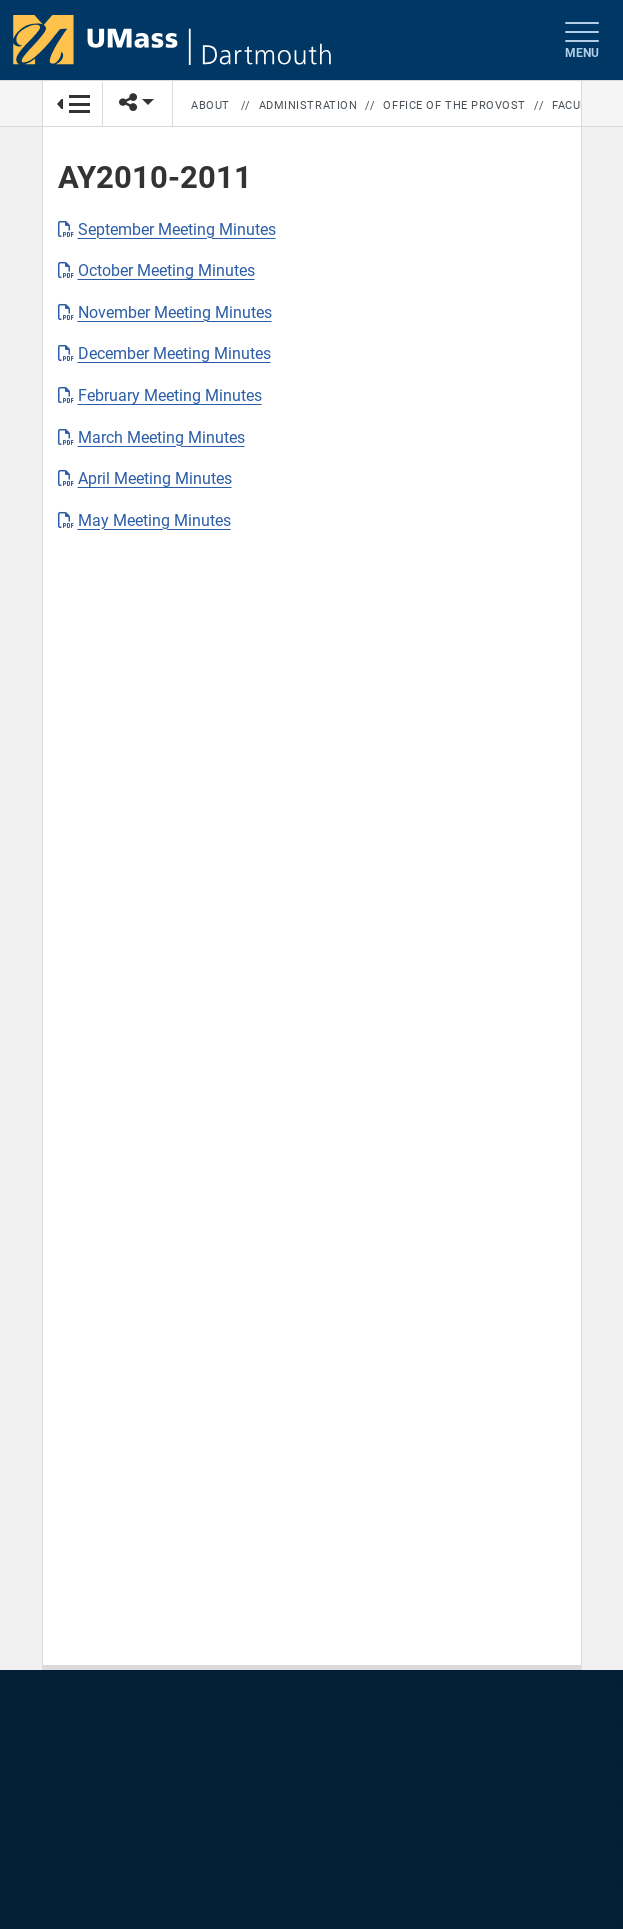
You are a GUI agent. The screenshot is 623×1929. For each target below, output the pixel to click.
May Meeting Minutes (154, 520)
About (210, 105)
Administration (308, 105)
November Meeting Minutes (175, 312)
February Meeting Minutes (170, 395)
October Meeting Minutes (166, 270)
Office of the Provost (454, 105)
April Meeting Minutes (155, 478)
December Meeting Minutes (174, 353)
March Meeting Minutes (161, 437)
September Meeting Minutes (177, 229)
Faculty (576, 105)
